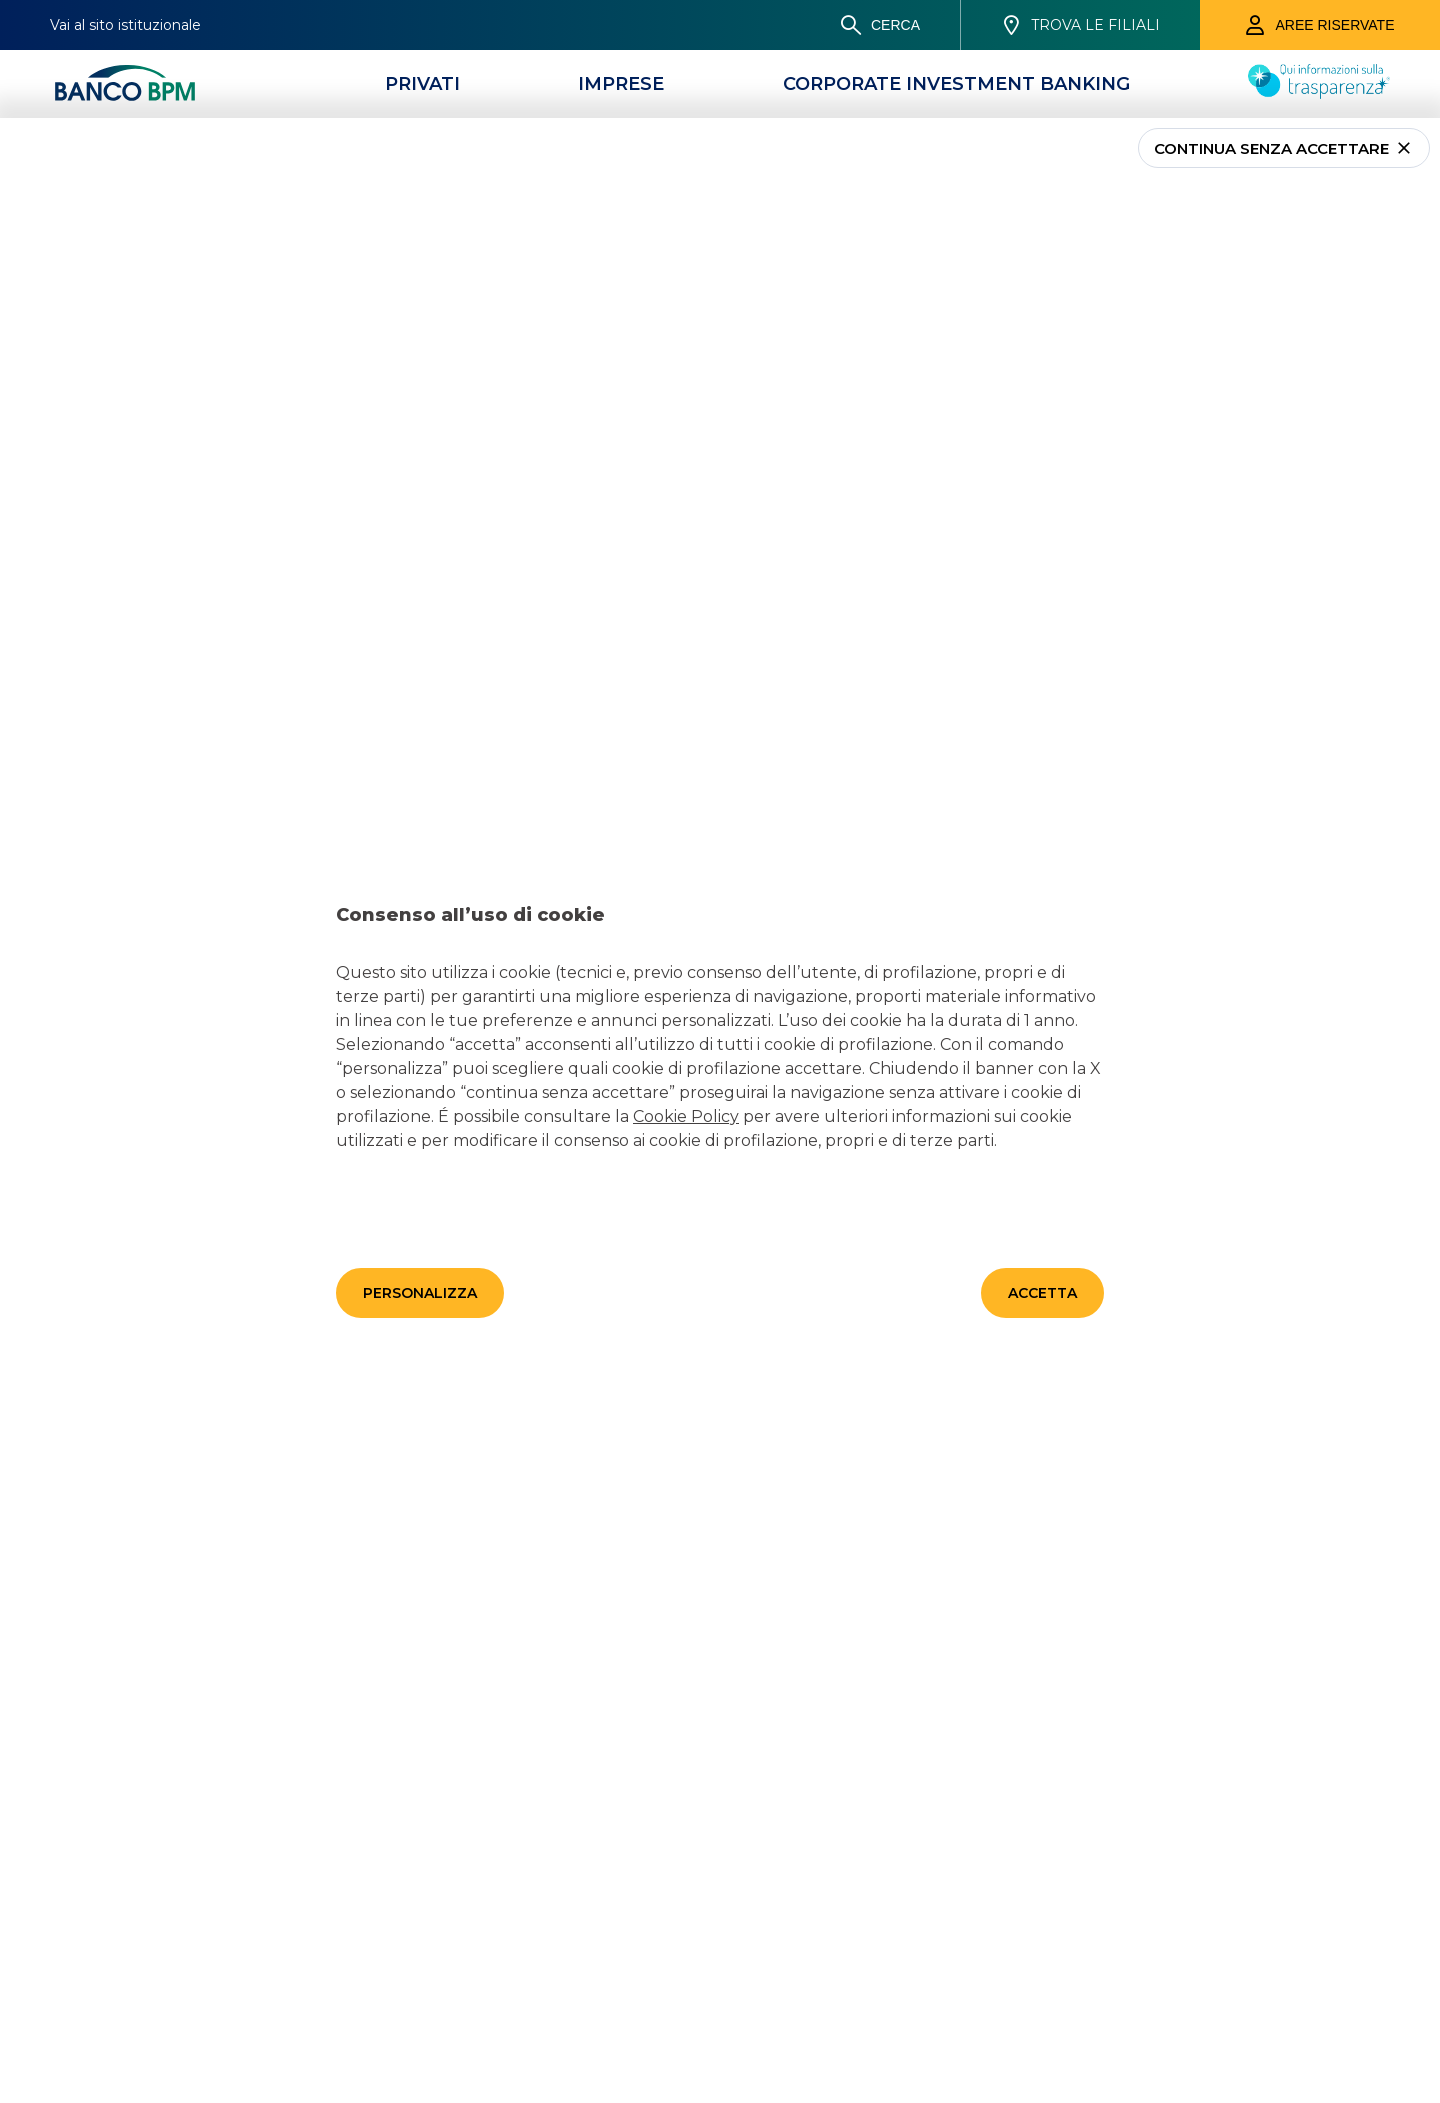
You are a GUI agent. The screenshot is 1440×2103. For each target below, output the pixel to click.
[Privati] (422, 84)
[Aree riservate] (1320, 25)
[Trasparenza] (1319, 93)
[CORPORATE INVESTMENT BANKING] (956, 84)
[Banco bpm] (125, 84)
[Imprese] (621, 84)
